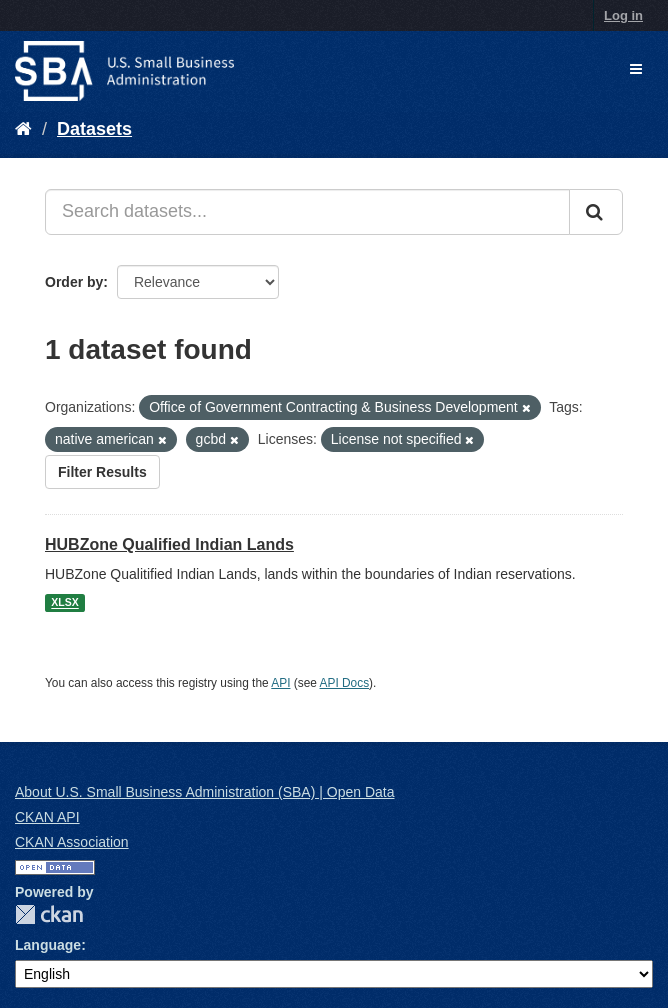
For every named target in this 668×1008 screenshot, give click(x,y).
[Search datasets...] (307, 212)
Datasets (94, 129)
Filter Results (102, 472)
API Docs (345, 683)
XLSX (64, 603)
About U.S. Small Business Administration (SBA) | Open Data (204, 792)
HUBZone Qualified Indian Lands (169, 544)
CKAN (49, 914)
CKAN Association (72, 842)
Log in (623, 15)
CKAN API (47, 817)
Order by (74, 282)
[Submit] (596, 212)
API (280, 683)
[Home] (23, 129)
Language (48, 945)
